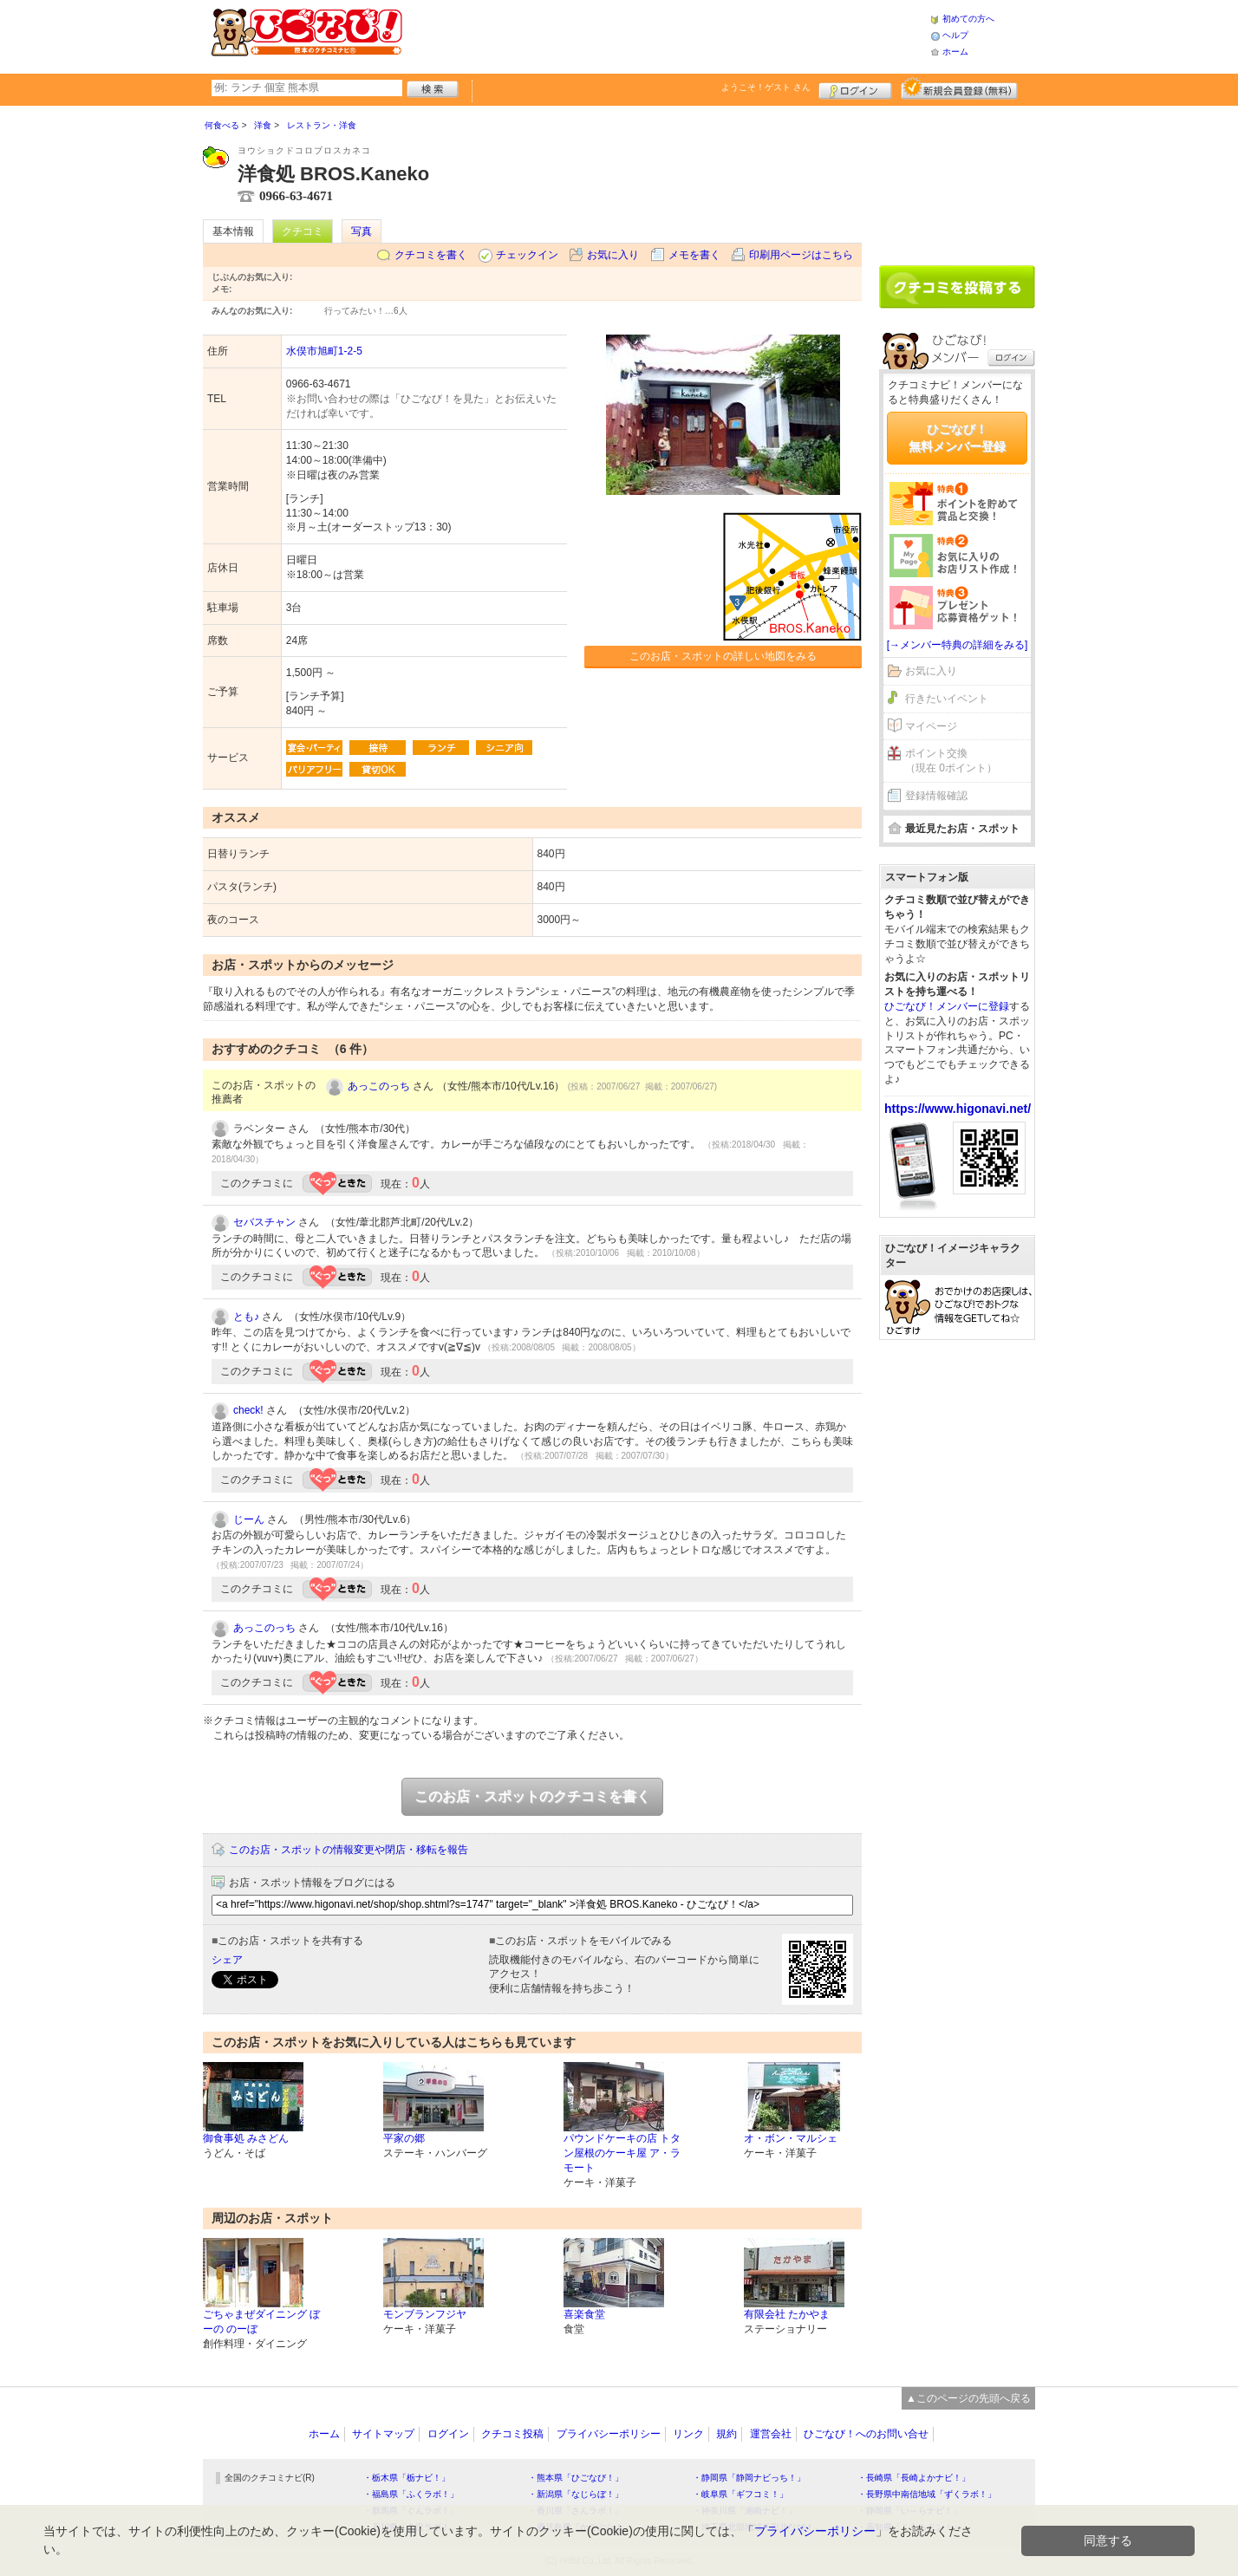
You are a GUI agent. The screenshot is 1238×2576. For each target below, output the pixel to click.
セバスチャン (264, 1222)
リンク (688, 2434)
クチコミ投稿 (512, 2434)
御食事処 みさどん (246, 2138)
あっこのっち (379, 1086)
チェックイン (527, 255)
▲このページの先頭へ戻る (968, 2398)
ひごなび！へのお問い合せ (866, 2434)
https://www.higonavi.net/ (957, 1109)
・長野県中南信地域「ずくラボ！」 (926, 2494)
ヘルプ (955, 35)
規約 (726, 2434)
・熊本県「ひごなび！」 (575, 2477)
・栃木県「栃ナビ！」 (406, 2477)
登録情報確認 (936, 796)
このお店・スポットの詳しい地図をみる (723, 656)
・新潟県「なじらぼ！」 (575, 2494)
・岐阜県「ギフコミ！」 (740, 2494)
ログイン (855, 88)
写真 (361, 231)
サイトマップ (383, 2434)
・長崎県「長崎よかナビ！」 (913, 2477)
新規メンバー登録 (959, 88)
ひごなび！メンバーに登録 (946, 1006)
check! (248, 1410)
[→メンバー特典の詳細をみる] (957, 645)
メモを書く (694, 255)
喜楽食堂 (584, 2314)
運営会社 (771, 2434)
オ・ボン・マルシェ (790, 2138)
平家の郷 (404, 2138)
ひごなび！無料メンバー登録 (957, 437)
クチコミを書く (430, 255)
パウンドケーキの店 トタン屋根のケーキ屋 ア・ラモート (622, 2153)
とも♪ (246, 1317)
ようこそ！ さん (766, 87)
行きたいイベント (946, 699)
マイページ (931, 726)
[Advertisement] (666, 35)
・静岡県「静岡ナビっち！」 (749, 2477)
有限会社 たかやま (787, 2314)
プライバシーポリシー (609, 2434)
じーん (248, 1519)
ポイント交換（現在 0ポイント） (951, 760)
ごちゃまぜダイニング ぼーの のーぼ (261, 2321)
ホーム (955, 51)
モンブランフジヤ (424, 2314)
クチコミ (302, 231)
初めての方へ (968, 18)
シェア (227, 1960)
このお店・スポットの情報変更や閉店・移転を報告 (348, 1850)
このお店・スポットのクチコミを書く (532, 1796)
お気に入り (613, 255)
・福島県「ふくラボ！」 (411, 2494)
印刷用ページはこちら (801, 255)
